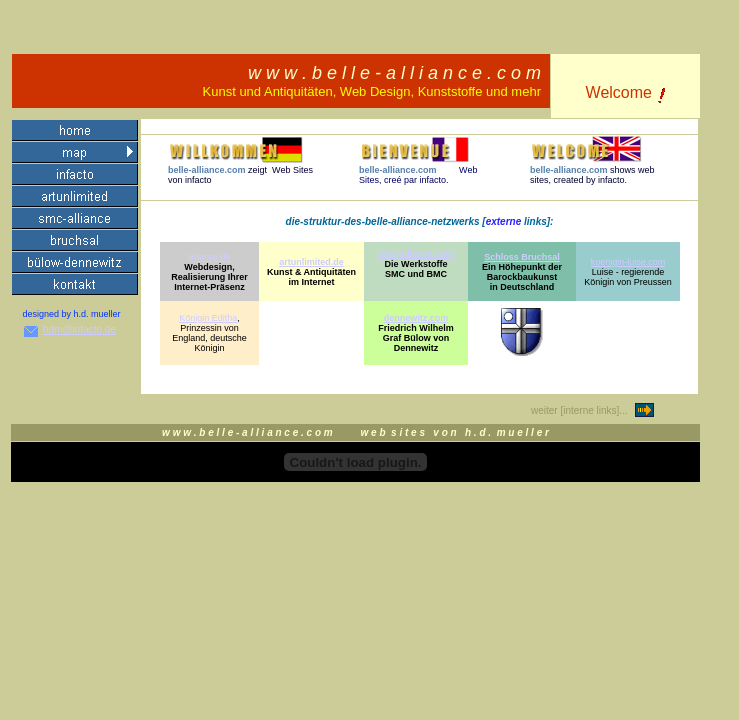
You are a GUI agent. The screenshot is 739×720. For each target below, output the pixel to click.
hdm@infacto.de (79, 329)
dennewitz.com (416, 318)
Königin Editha (208, 318)
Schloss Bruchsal (522, 257)
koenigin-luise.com (628, 262)
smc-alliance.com (415, 254)
